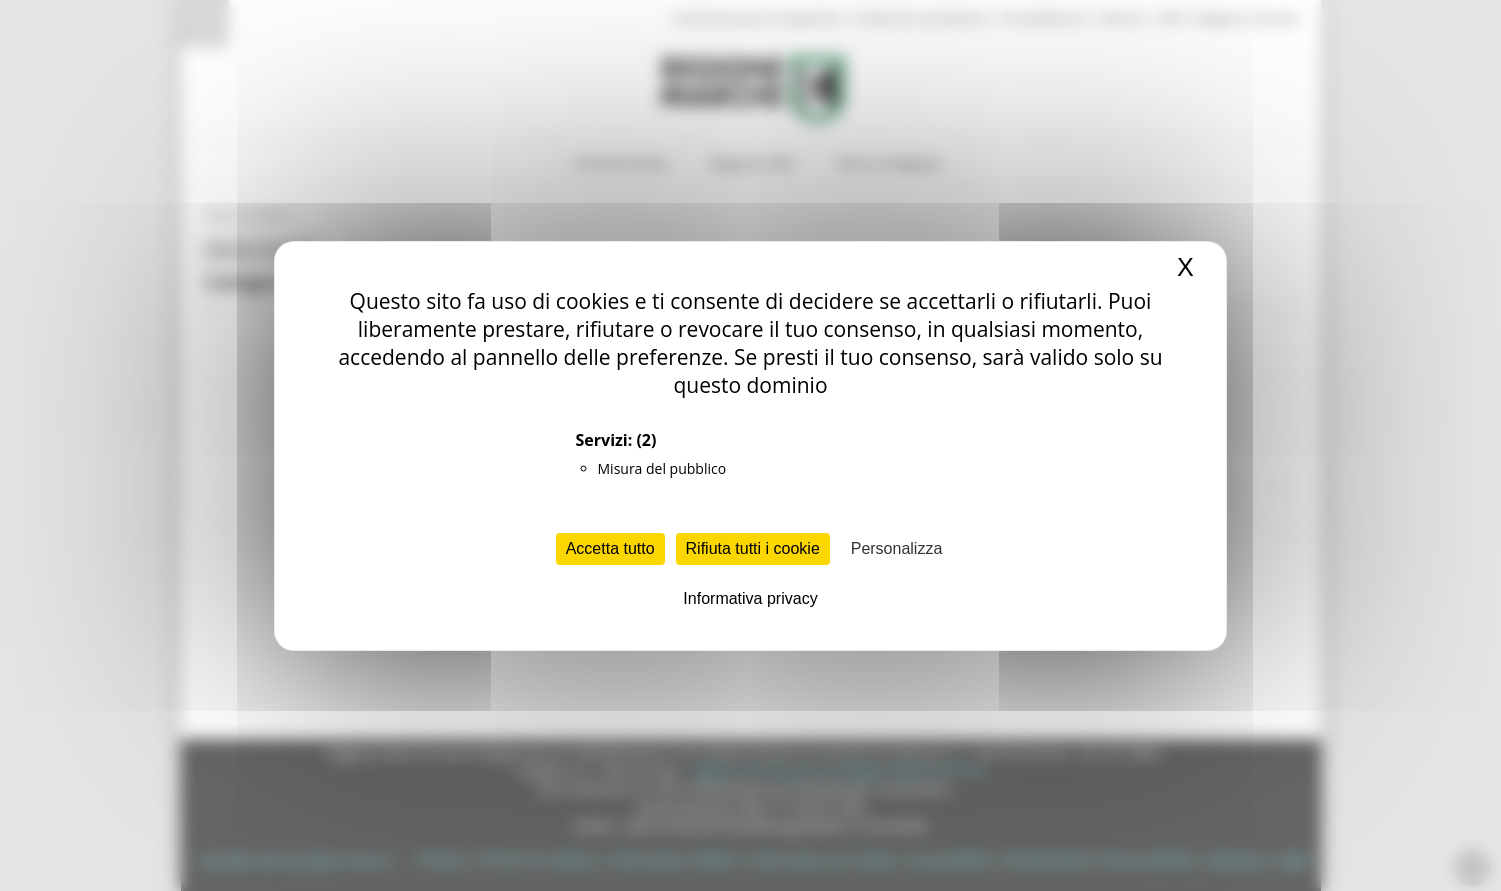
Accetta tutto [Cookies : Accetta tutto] (610, 548)
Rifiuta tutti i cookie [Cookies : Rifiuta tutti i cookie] (753, 548)
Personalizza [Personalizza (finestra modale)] (897, 548)
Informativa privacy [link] (750, 598)
